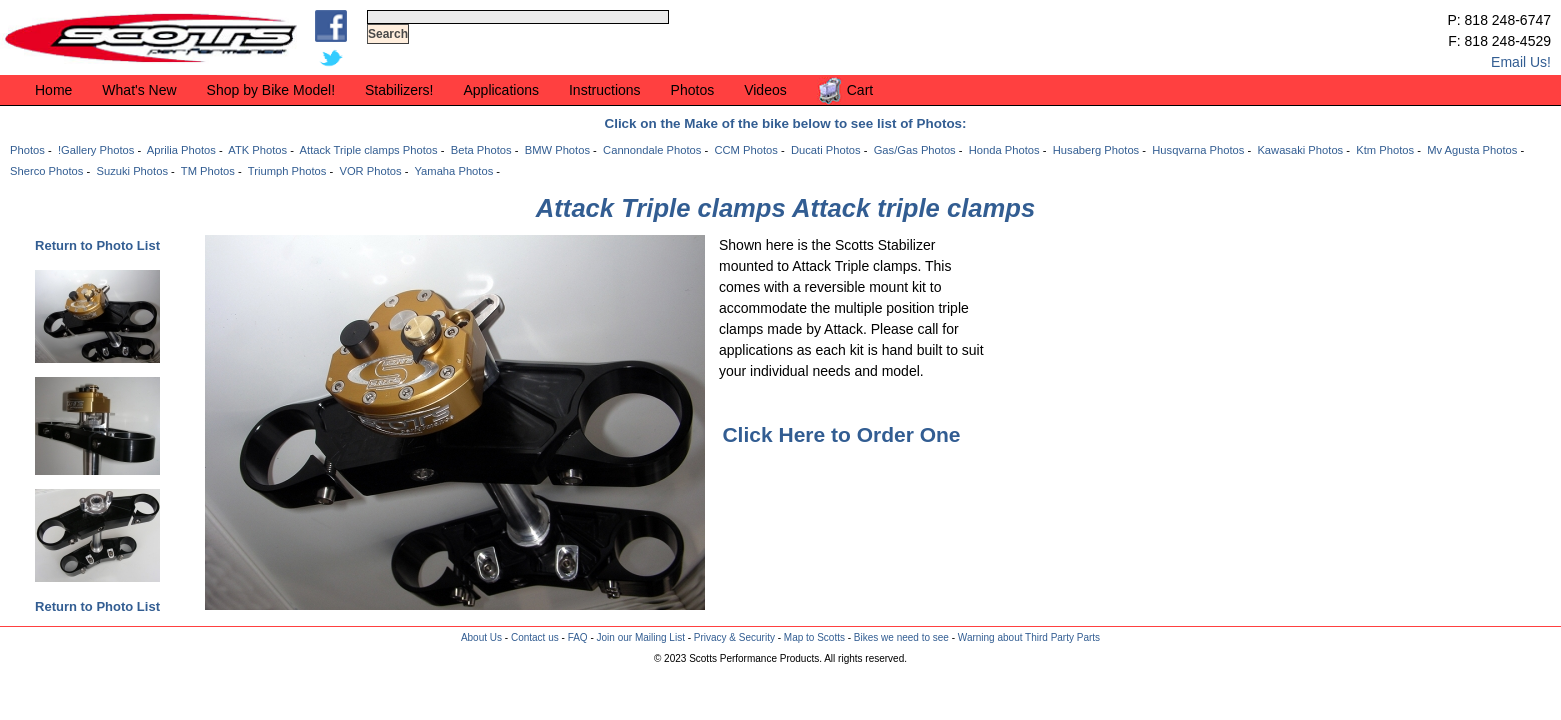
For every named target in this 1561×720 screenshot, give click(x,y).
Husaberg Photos (1096, 150)
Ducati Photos (826, 150)
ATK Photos (257, 150)
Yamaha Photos (453, 171)
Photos (27, 150)
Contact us (535, 637)
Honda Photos (1004, 150)
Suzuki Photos (132, 171)
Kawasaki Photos (1300, 150)
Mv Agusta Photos (1472, 150)
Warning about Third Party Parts (1029, 637)
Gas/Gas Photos (915, 150)
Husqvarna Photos (1198, 150)
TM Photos (208, 171)
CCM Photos (745, 150)
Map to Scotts (814, 637)
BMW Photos (557, 150)
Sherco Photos (46, 171)
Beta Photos (481, 150)
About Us (481, 637)
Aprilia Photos (181, 150)
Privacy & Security (734, 637)
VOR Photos (370, 171)
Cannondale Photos (652, 150)
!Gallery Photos (96, 150)
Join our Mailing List (641, 637)
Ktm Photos (1385, 150)
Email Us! (1521, 62)
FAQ (578, 637)
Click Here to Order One (841, 434)
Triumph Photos (287, 171)
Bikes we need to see (901, 637)
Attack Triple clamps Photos (369, 150)
